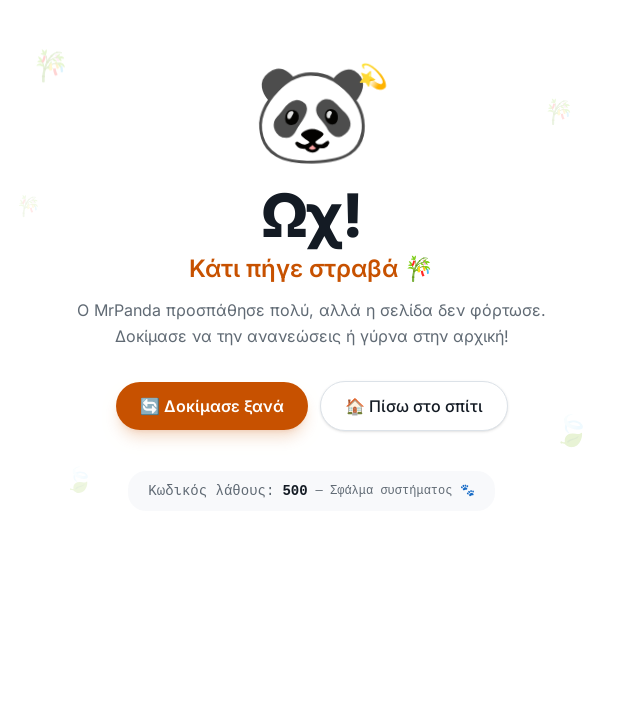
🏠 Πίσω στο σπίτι (413, 406)
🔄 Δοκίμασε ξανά (211, 406)
